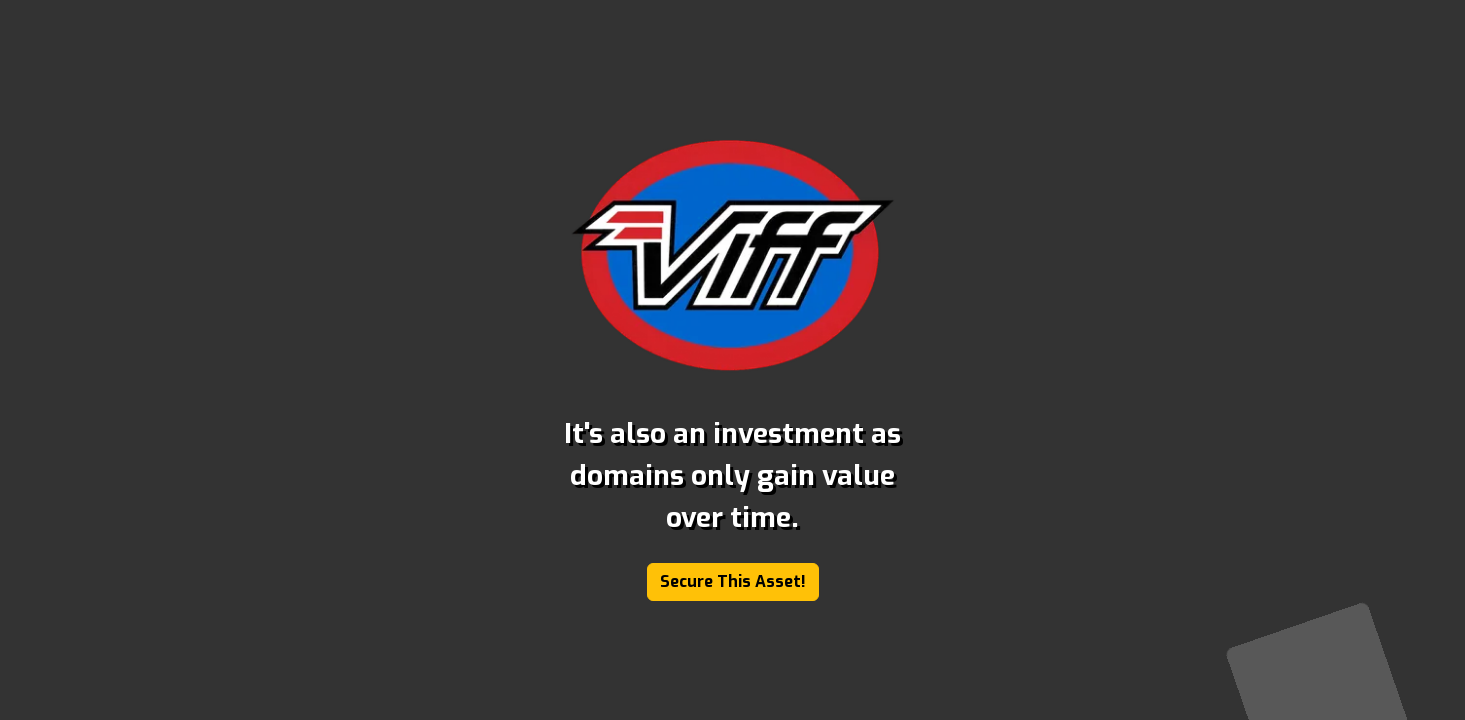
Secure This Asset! (733, 581)
